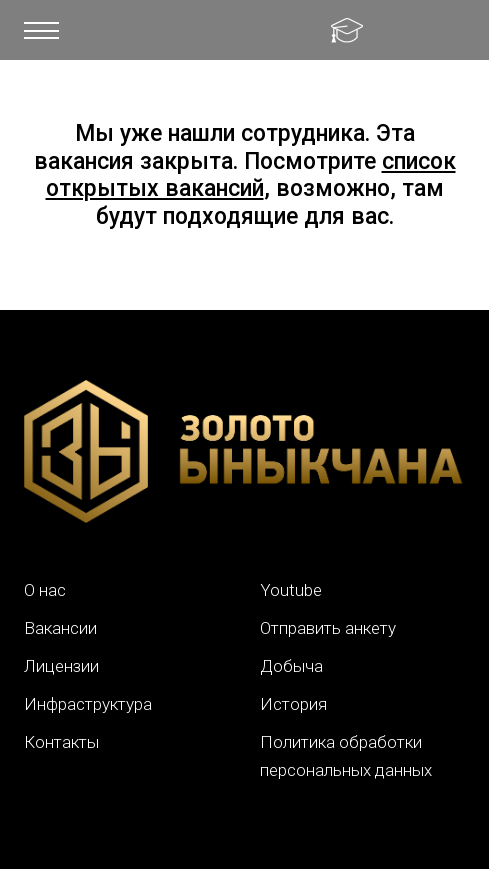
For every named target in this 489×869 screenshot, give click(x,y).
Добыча (291, 666)
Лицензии (61, 666)
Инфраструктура (88, 704)
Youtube (291, 590)
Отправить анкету (328, 628)
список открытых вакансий (251, 175)
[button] (41, 30)
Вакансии (60, 628)
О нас (45, 590)
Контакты (61, 742)
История (293, 704)
